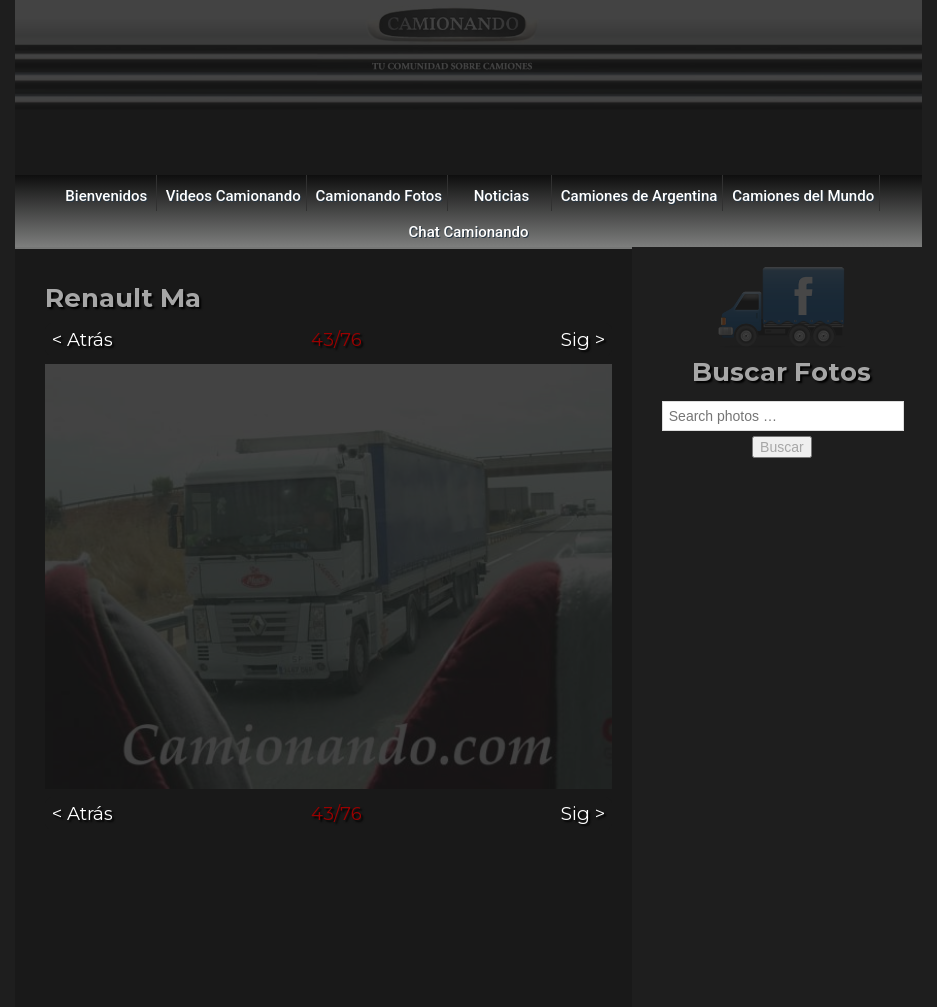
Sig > (583, 339)
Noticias (501, 196)
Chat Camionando (469, 232)
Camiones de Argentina (639, 196)
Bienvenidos (106, 196)
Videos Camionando (233, 196)
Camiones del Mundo (803, 196)
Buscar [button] (782, 447)
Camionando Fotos (379, 196)
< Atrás (82, 339)
